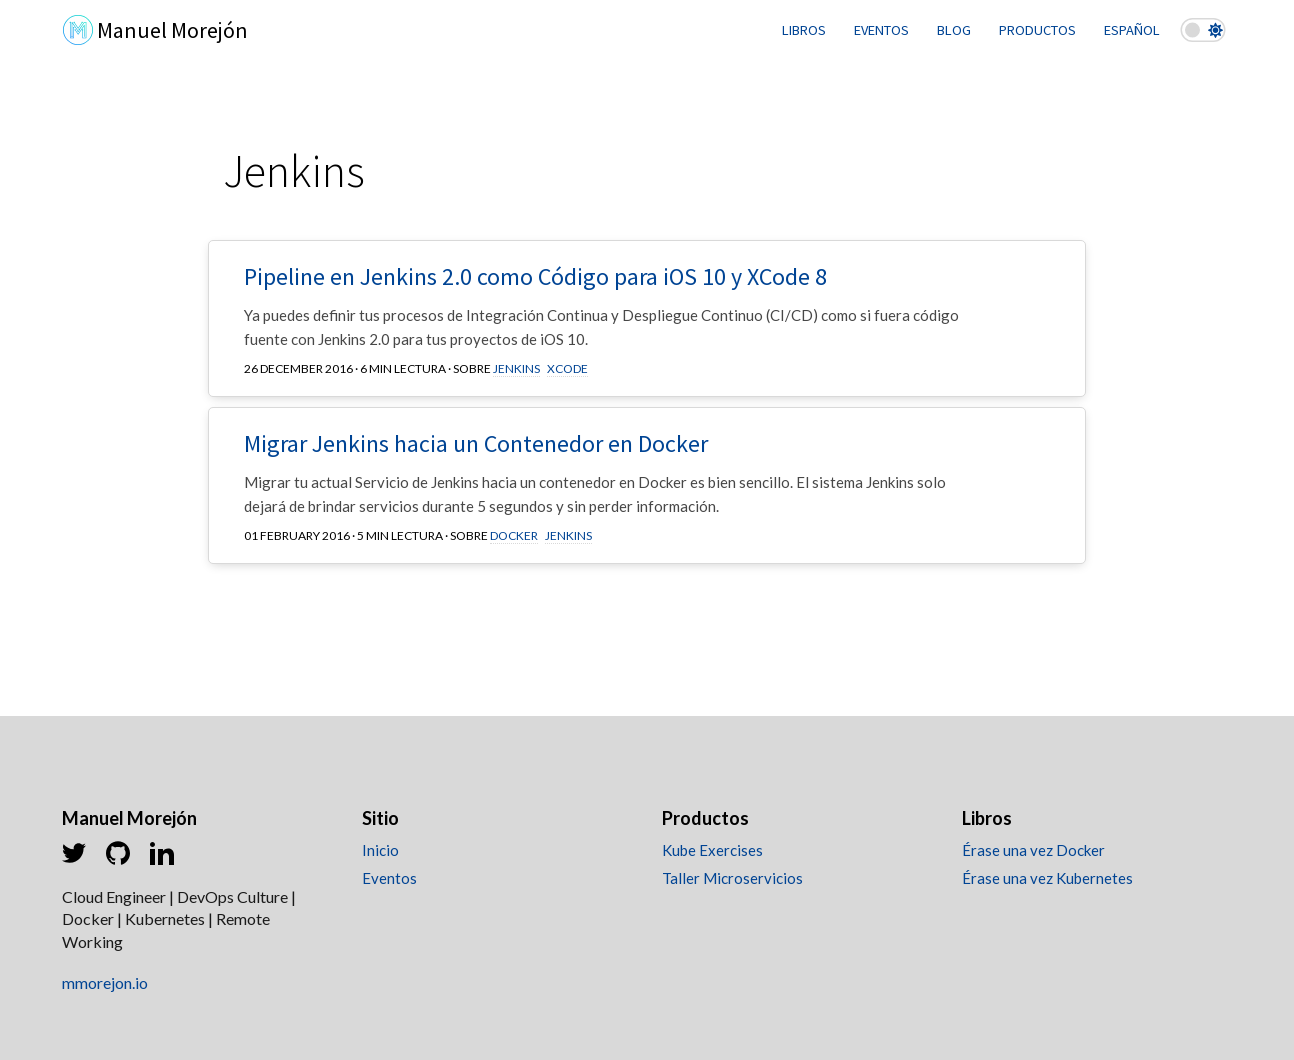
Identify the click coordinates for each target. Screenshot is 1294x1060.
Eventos (389, 878)
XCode (567, 368)
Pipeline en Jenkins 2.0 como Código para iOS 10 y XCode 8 (535, 276)
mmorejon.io (105, 982)
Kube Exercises (712, 850)
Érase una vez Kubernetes (1047, 878)
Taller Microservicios (732, 878)
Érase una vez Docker (1033, 850)
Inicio (380, 850)
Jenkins (516, 368)
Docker (514, 535)
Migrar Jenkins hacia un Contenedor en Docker (476, 443)
